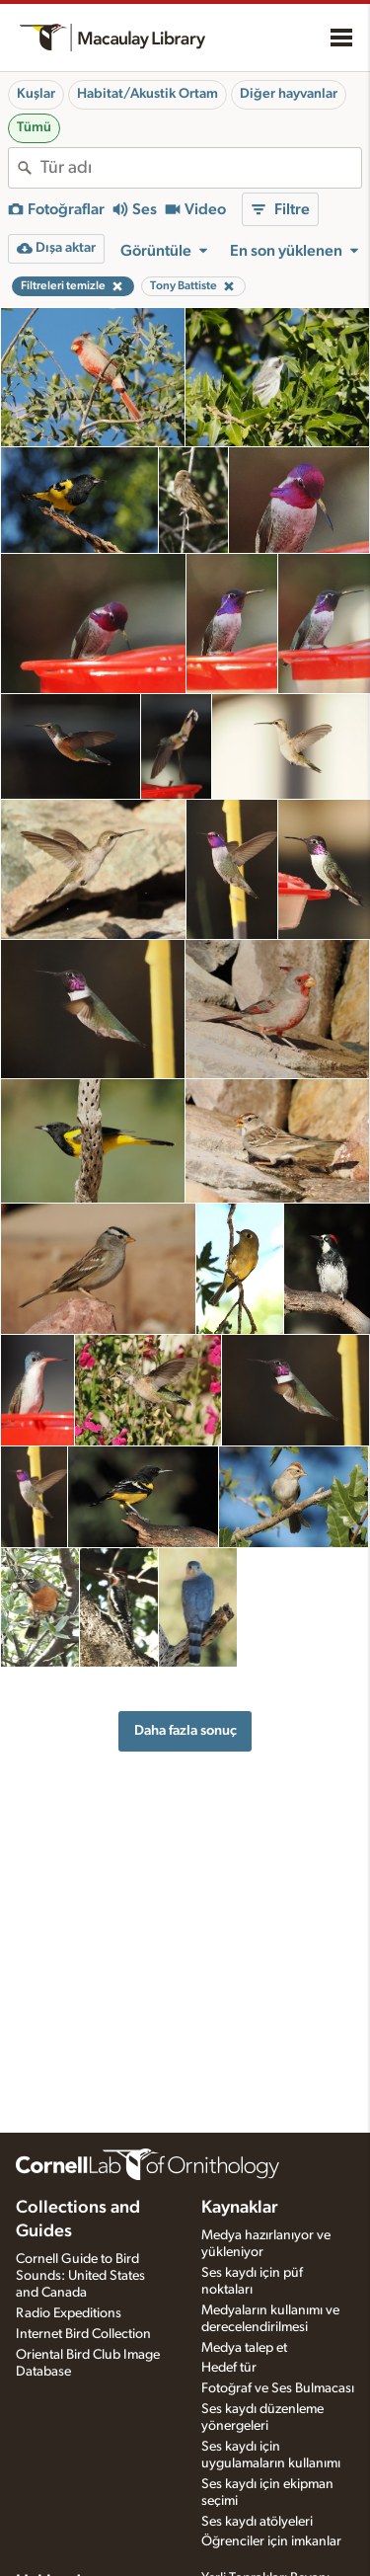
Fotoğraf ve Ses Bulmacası (277, 2388)
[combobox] (200, 168)
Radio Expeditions (68, 2313)
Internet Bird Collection (83, 2334)
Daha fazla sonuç (185, 1730)
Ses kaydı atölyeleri (257, 2522)
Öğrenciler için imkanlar (271, 2541)
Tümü (34, 127)
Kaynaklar (239, 2208)
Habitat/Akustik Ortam (147, 94)
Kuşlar (36, 94)
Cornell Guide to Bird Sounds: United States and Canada (80, 2276)
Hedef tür (229, 2368)
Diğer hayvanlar (288, 94)
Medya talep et (244, 2348)
